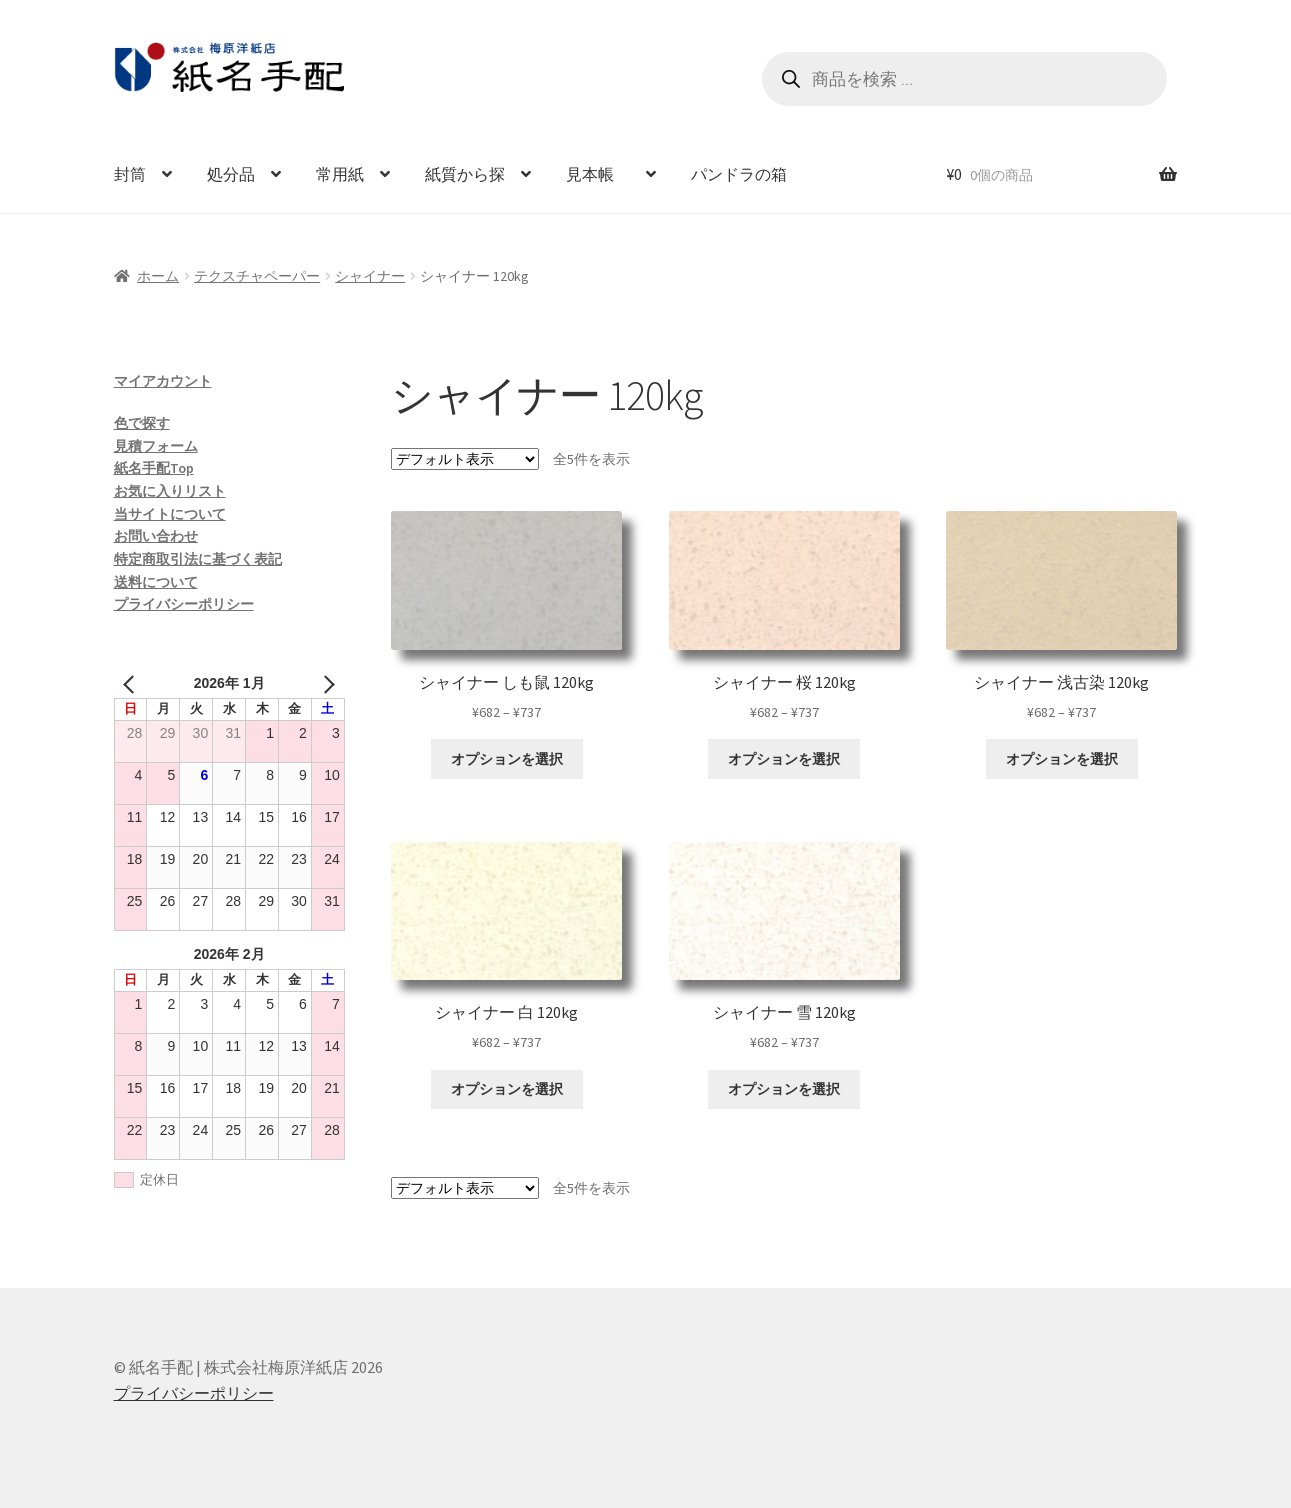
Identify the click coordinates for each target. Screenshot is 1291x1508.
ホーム (158, 276)
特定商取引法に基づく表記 (198, 559)
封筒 (130, 174)
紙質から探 (465, 174)
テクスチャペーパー (257, 276)
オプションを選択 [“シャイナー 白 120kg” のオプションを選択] (507, 1089)
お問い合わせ (156, 536)
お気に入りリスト (170, 491)
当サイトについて (170, 514)
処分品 (231, 174)
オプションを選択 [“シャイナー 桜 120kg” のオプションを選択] (784, 759)
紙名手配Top (154, 468)
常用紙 (340, 174)
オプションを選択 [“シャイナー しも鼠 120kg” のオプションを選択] (507, 759)
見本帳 (598, 174)
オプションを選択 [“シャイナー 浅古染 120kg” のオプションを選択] (1062, 759)
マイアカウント (163, 381)
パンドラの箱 (739, 174)
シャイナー (370, 276)
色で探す (142, 423)
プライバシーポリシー (184, 604)
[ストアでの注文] (465, 459)
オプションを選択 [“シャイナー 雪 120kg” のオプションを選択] (784, 1089)
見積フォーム (156, 446)
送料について (156, 582)
